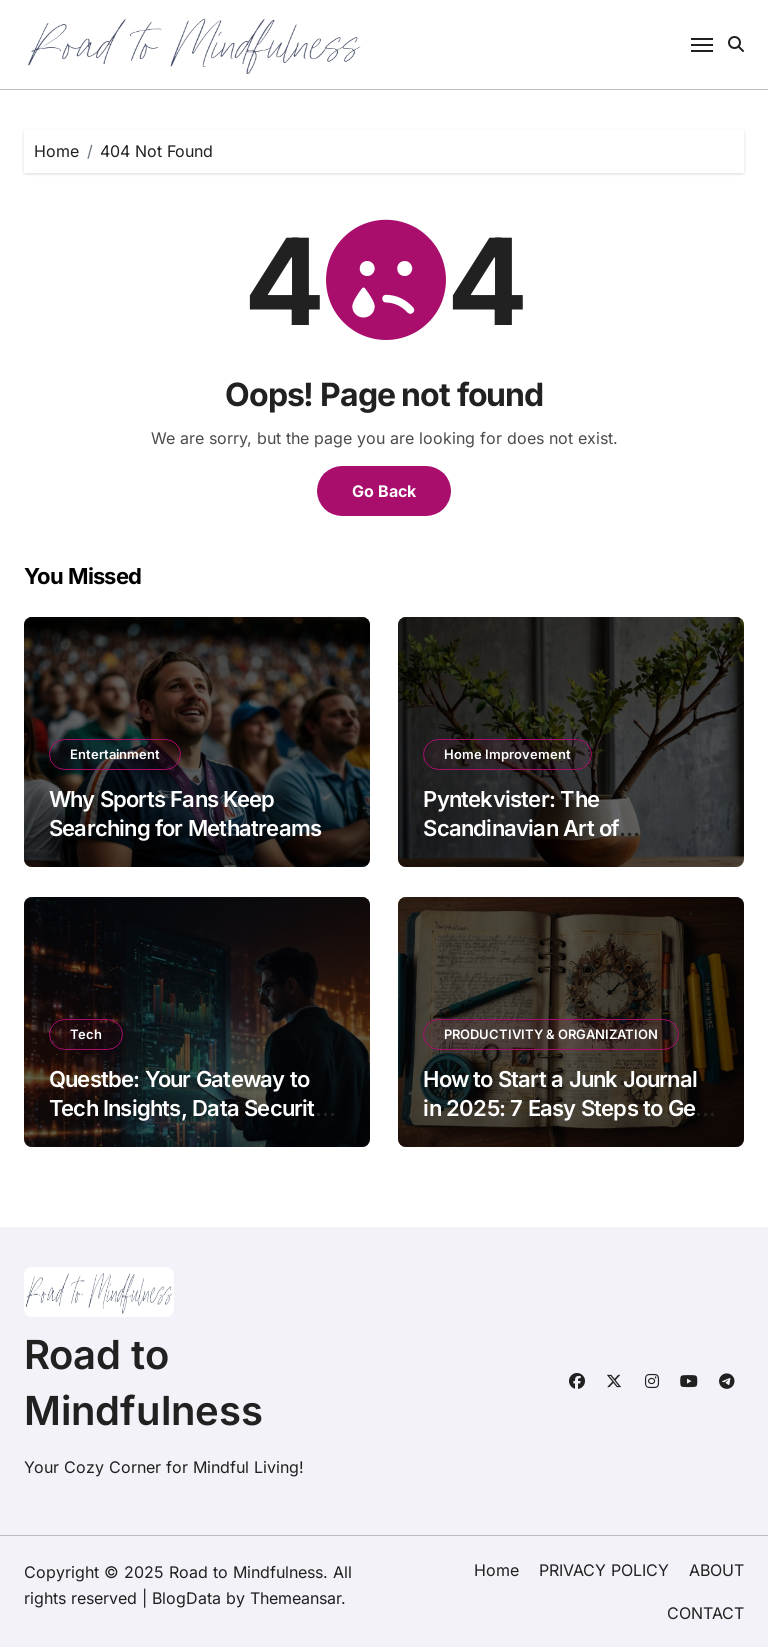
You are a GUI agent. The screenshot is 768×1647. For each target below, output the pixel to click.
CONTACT (705, 1613)
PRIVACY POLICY (604, 1570)
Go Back (384, 491)
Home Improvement (507, 754)
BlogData (186, 1598)
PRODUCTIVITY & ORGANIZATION (551, 1034)
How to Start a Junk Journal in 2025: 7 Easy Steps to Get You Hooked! (562, 1107)
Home (496, 1570)
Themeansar (295, 1598)
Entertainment (115, 754)
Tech (86, 1034)
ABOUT (716, 1570)
